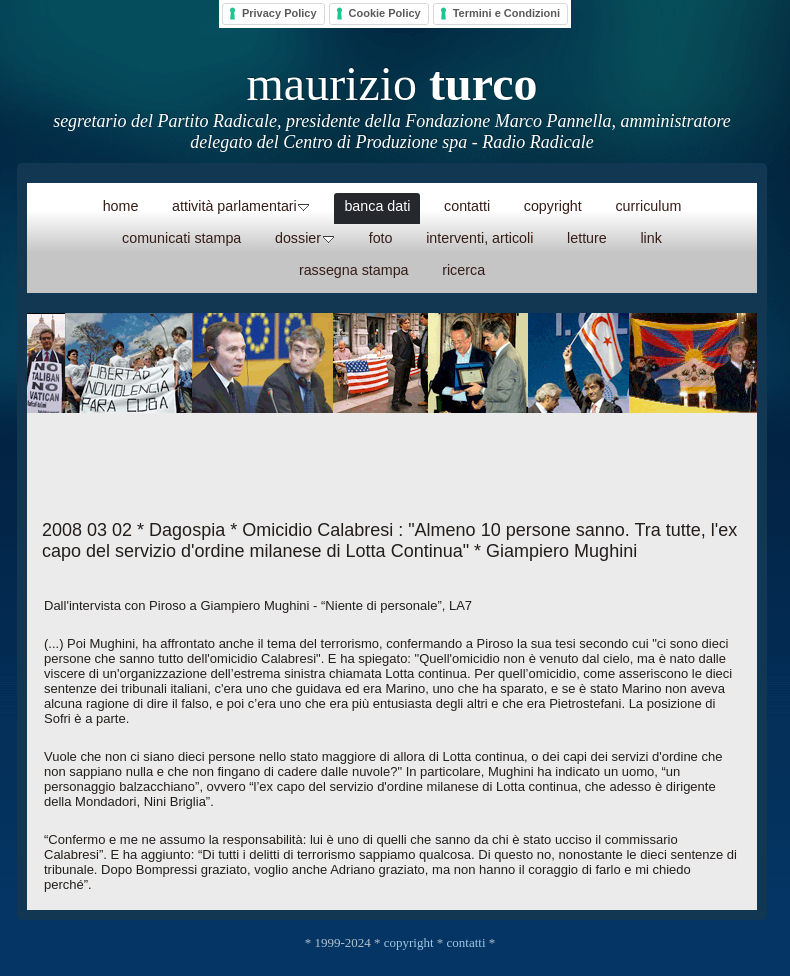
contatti (466, 942)
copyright (409, 942)
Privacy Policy (279, 13)
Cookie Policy (385, 13)
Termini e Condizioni (506, 13)
